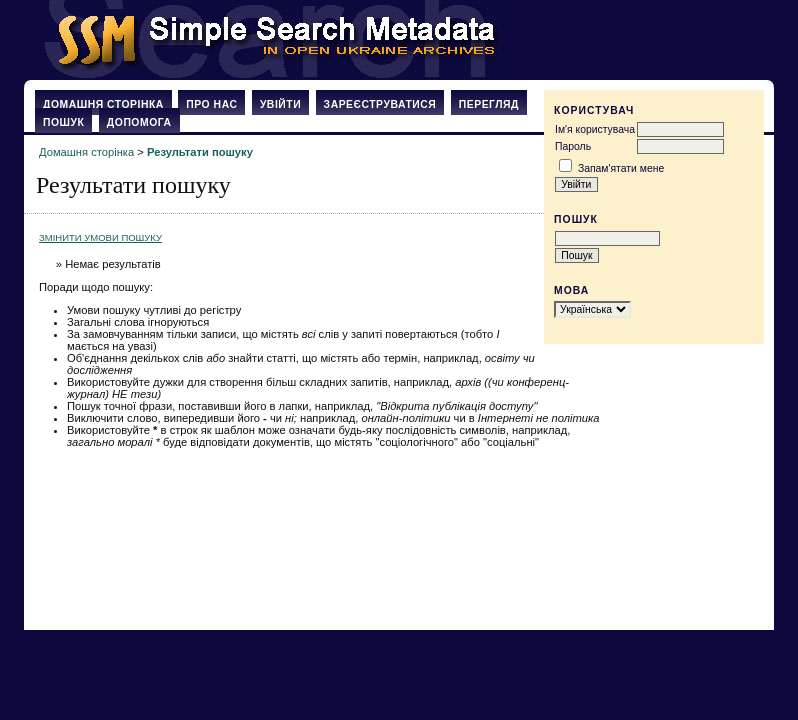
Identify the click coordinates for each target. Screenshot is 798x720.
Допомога (139, 122)
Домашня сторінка (103, 104)
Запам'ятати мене (621, 168)
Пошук (63, 122)
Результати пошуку (200, 152)
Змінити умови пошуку (100, 237)
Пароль (573, 146)
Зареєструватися (380, 104)
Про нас (211, 104)
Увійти (280, 104)
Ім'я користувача (595, 129)
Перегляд (489, 104)
